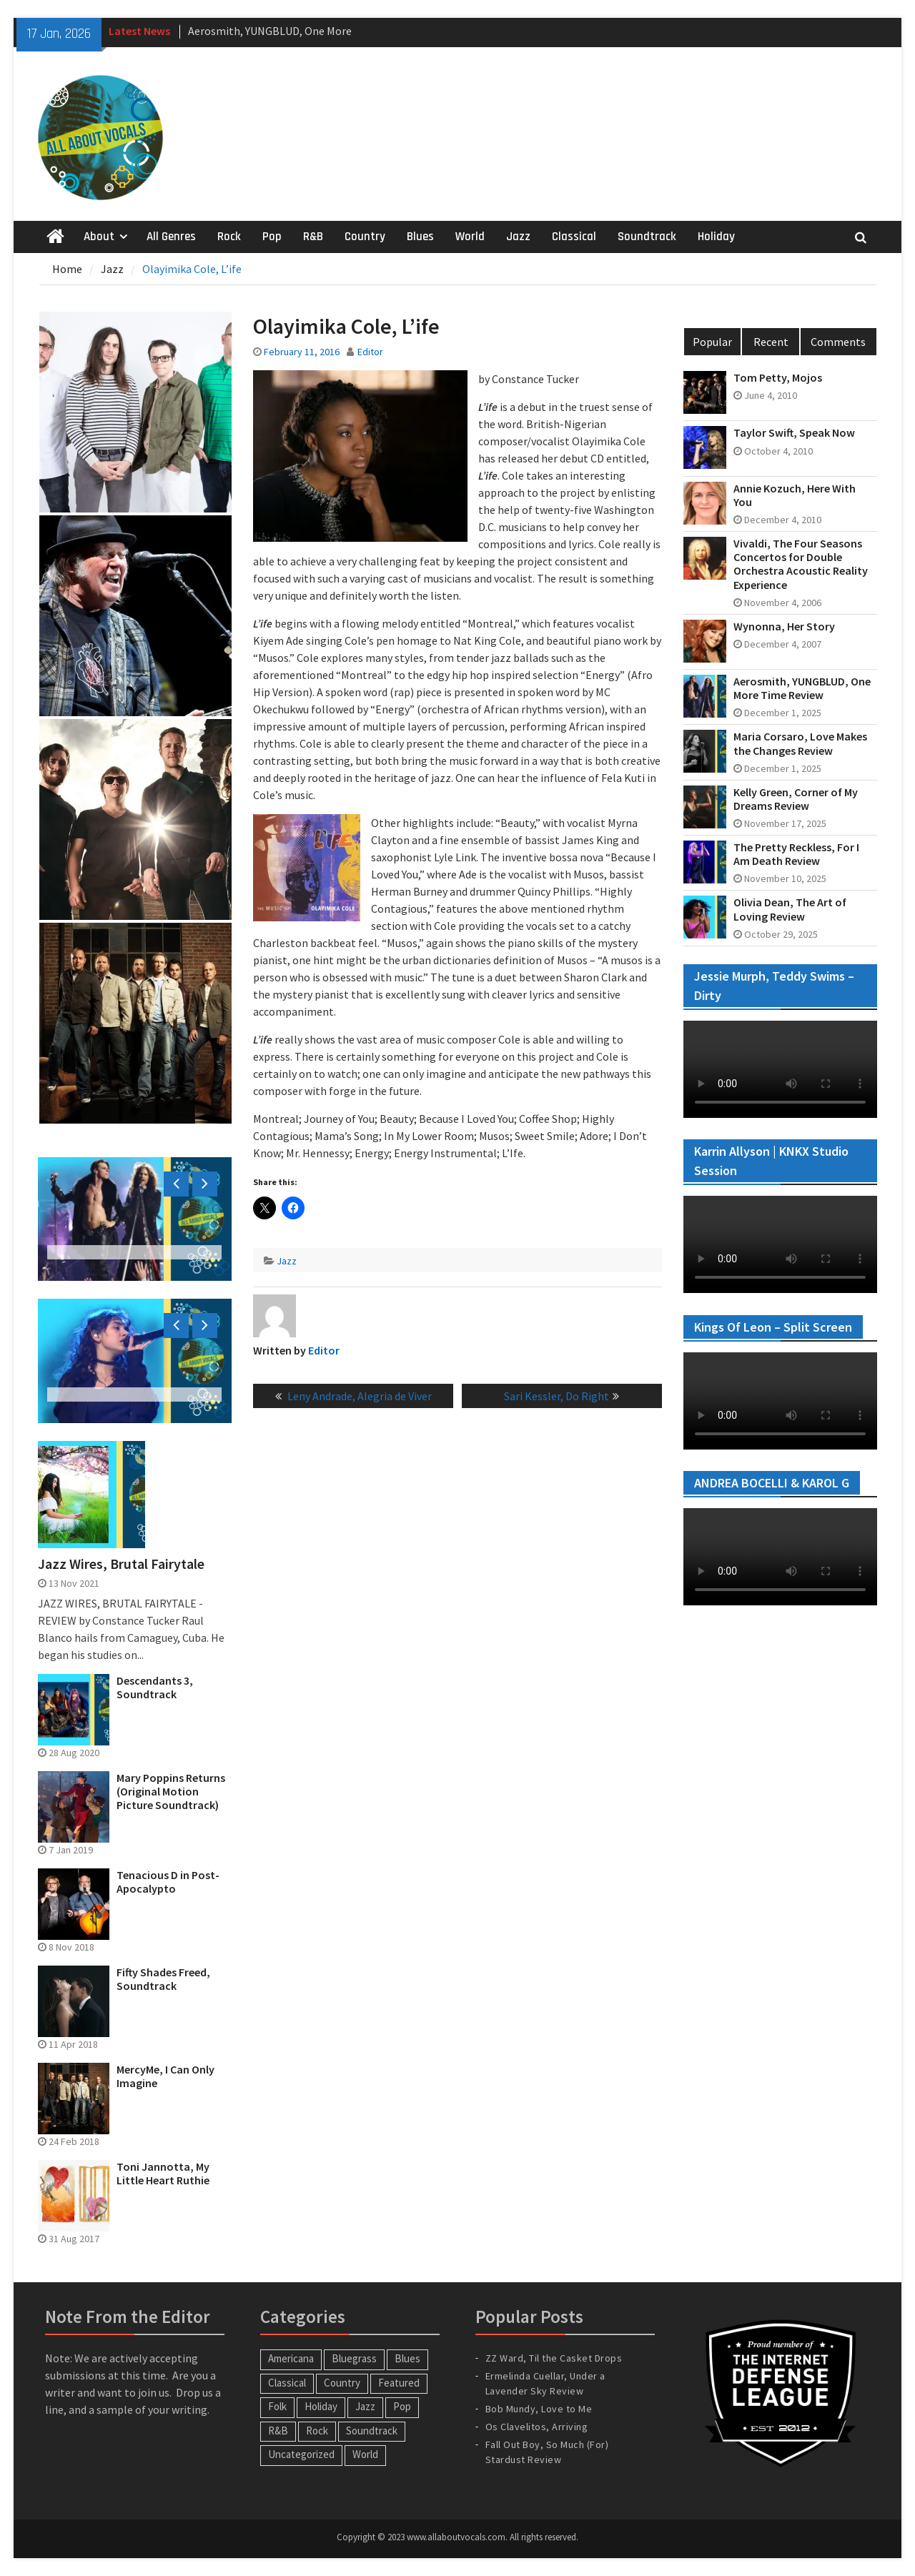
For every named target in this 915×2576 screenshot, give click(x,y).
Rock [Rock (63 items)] (317, 2430)
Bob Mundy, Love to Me (539, 2408)
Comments (838, 342)
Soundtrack (647, 236)
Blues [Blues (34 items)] (407, 2358)
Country (365, 236)
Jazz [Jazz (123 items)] (365, 2406)
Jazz (518, 236)
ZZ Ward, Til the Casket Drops (554, 2358)
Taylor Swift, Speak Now (794, 433)
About (99, 236)
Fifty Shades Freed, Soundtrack (163, 1979)
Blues (420, 236)
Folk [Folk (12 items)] (277, 2406)
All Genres (171, 236)
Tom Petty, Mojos (777, 378)
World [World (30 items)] (365, 2454)
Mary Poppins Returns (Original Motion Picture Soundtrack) (171, 1791)
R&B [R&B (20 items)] (278, 2430)
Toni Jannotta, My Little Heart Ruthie (163, 2173)
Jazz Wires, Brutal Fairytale (121, 1563)
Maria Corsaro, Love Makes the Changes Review (800, 743)
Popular (712, 342)
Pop (272, 236)
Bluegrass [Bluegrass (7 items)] (354, 2358)
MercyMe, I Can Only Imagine (165, 2076)
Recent (770, 342)
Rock (229, 236)
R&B (313, 236)
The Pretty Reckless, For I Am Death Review (796, 854)
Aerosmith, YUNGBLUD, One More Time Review (802, 688)
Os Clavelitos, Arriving (536, 2426)
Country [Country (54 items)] (342, 2382)
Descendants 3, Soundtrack (155, 1687)
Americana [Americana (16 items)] (291, 2358)
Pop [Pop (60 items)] (402, 2406)
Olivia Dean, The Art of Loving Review (789, 909)
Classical (574, 236)
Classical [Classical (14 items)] (287, 2382)
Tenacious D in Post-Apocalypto (168, 1882)
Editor (370, 351)
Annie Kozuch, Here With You (794, 495)
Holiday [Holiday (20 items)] (321, 2406)
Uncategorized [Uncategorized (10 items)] (301, 2454)
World (470, 236)
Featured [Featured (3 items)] (399, 2382)
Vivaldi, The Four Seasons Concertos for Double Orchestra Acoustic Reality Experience (800, 564)
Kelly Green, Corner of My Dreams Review (795, 799)
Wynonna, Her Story (784, 626)
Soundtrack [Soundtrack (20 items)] (371, 2430)
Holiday (716, 236)
